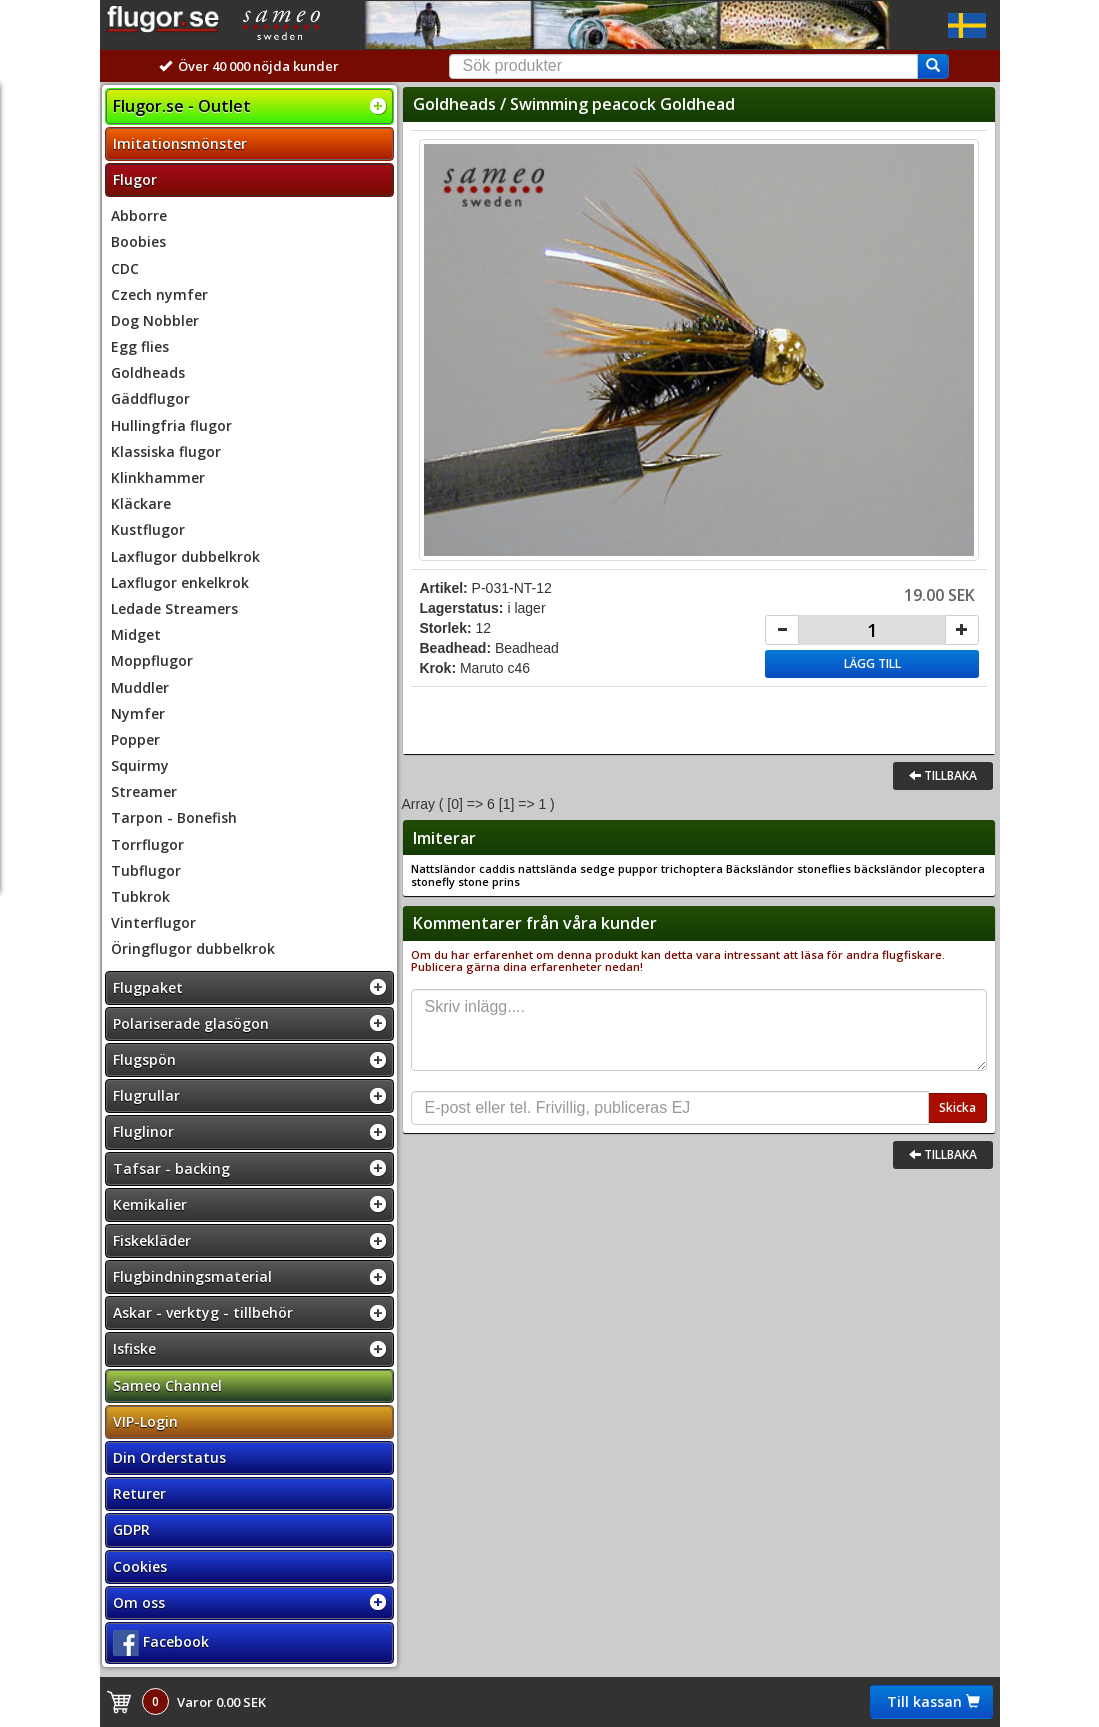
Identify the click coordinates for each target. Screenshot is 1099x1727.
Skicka (957, 1107)
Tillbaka (943, 775)
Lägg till (872, 663)
